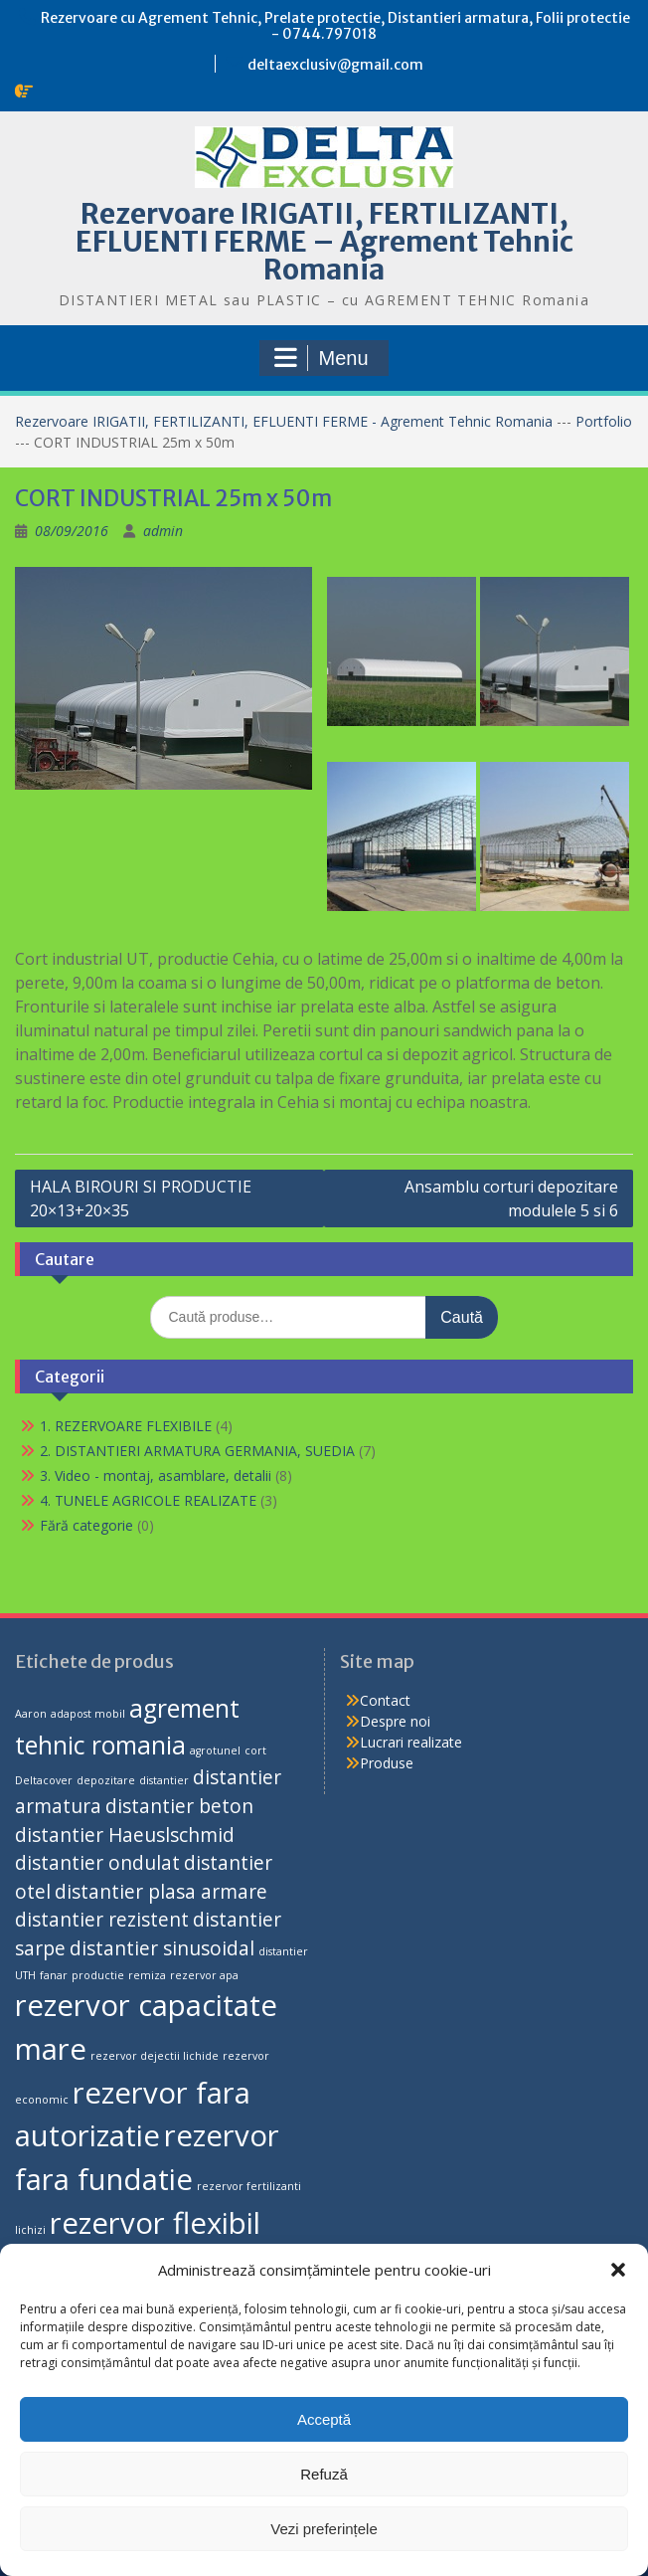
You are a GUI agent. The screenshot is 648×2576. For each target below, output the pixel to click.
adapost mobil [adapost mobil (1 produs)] (88, 1714)
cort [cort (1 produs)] (255, 1750)
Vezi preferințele (324, 2528)
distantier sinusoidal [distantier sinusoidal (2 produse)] (162, 1948)
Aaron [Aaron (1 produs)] (31, 1714)
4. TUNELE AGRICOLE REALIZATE (148, 1500)
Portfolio (603, 421)
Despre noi (395, 1721)
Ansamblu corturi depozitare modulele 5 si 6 (511, 1198)
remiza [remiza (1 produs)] (147, 1975)
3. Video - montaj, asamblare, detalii (155, 1475)
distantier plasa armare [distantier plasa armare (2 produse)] (161, 1892)
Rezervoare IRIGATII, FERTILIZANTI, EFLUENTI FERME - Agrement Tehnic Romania (286, 421)
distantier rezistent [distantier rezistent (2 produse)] (102, 1919)
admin (163, 530)
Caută (461, 1317)
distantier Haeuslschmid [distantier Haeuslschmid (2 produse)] (125, 1835)
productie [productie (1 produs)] (98, 1975)
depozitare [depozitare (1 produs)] (106, 1780)
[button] (618, 2270)
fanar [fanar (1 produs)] (54, 1975)
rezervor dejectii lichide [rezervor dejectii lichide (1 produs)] (154, 2056)
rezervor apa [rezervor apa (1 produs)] (204, 1975)
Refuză (324, 2474)
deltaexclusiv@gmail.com (335, 65)
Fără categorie (86, 1525)
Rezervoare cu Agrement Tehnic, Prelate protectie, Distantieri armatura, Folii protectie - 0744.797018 (335, 26)
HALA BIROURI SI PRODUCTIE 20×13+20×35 (140, 1198)
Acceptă (324, 2419)
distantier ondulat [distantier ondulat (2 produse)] (97, 1863)
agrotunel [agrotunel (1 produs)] (215, 1750)
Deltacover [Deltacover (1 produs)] (44, 1780)
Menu (321, 358)
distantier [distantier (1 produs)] (164, 1780)
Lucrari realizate (411, 1742)
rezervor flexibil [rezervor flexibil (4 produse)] (155, 2223)
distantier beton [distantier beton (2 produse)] (179, 1806)
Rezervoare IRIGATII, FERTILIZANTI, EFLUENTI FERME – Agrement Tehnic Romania (324, 241)
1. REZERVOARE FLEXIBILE (126, 1425)
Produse (386, 1762)
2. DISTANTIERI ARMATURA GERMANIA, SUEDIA (197, 1450)
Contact (385, 1700)
